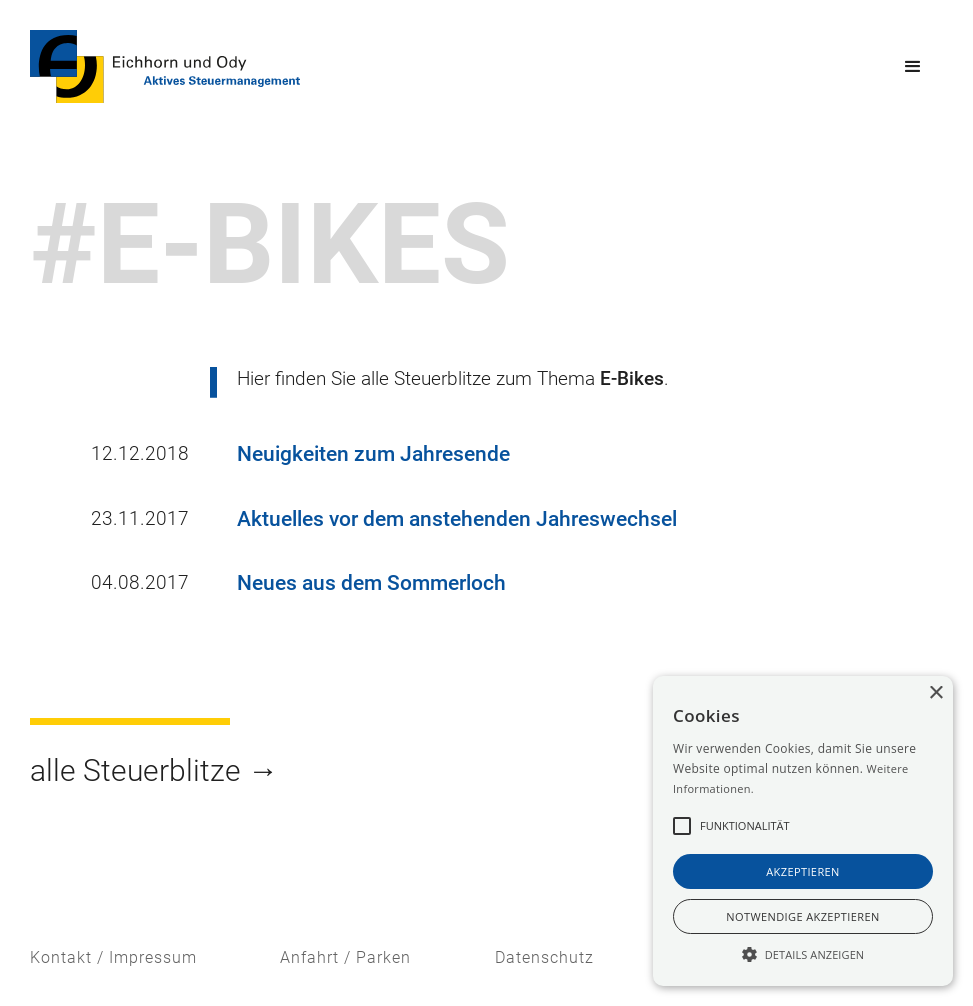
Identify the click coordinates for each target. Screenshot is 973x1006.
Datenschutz (544, 957)
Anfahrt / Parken (345, 957)
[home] (165, 66)
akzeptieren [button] (803, 871)
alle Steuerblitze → (154, 770)
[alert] (803, 831)
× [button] (935, 693)
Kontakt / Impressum (113, 957)
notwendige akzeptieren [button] (802, 916)
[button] (913, 67)
